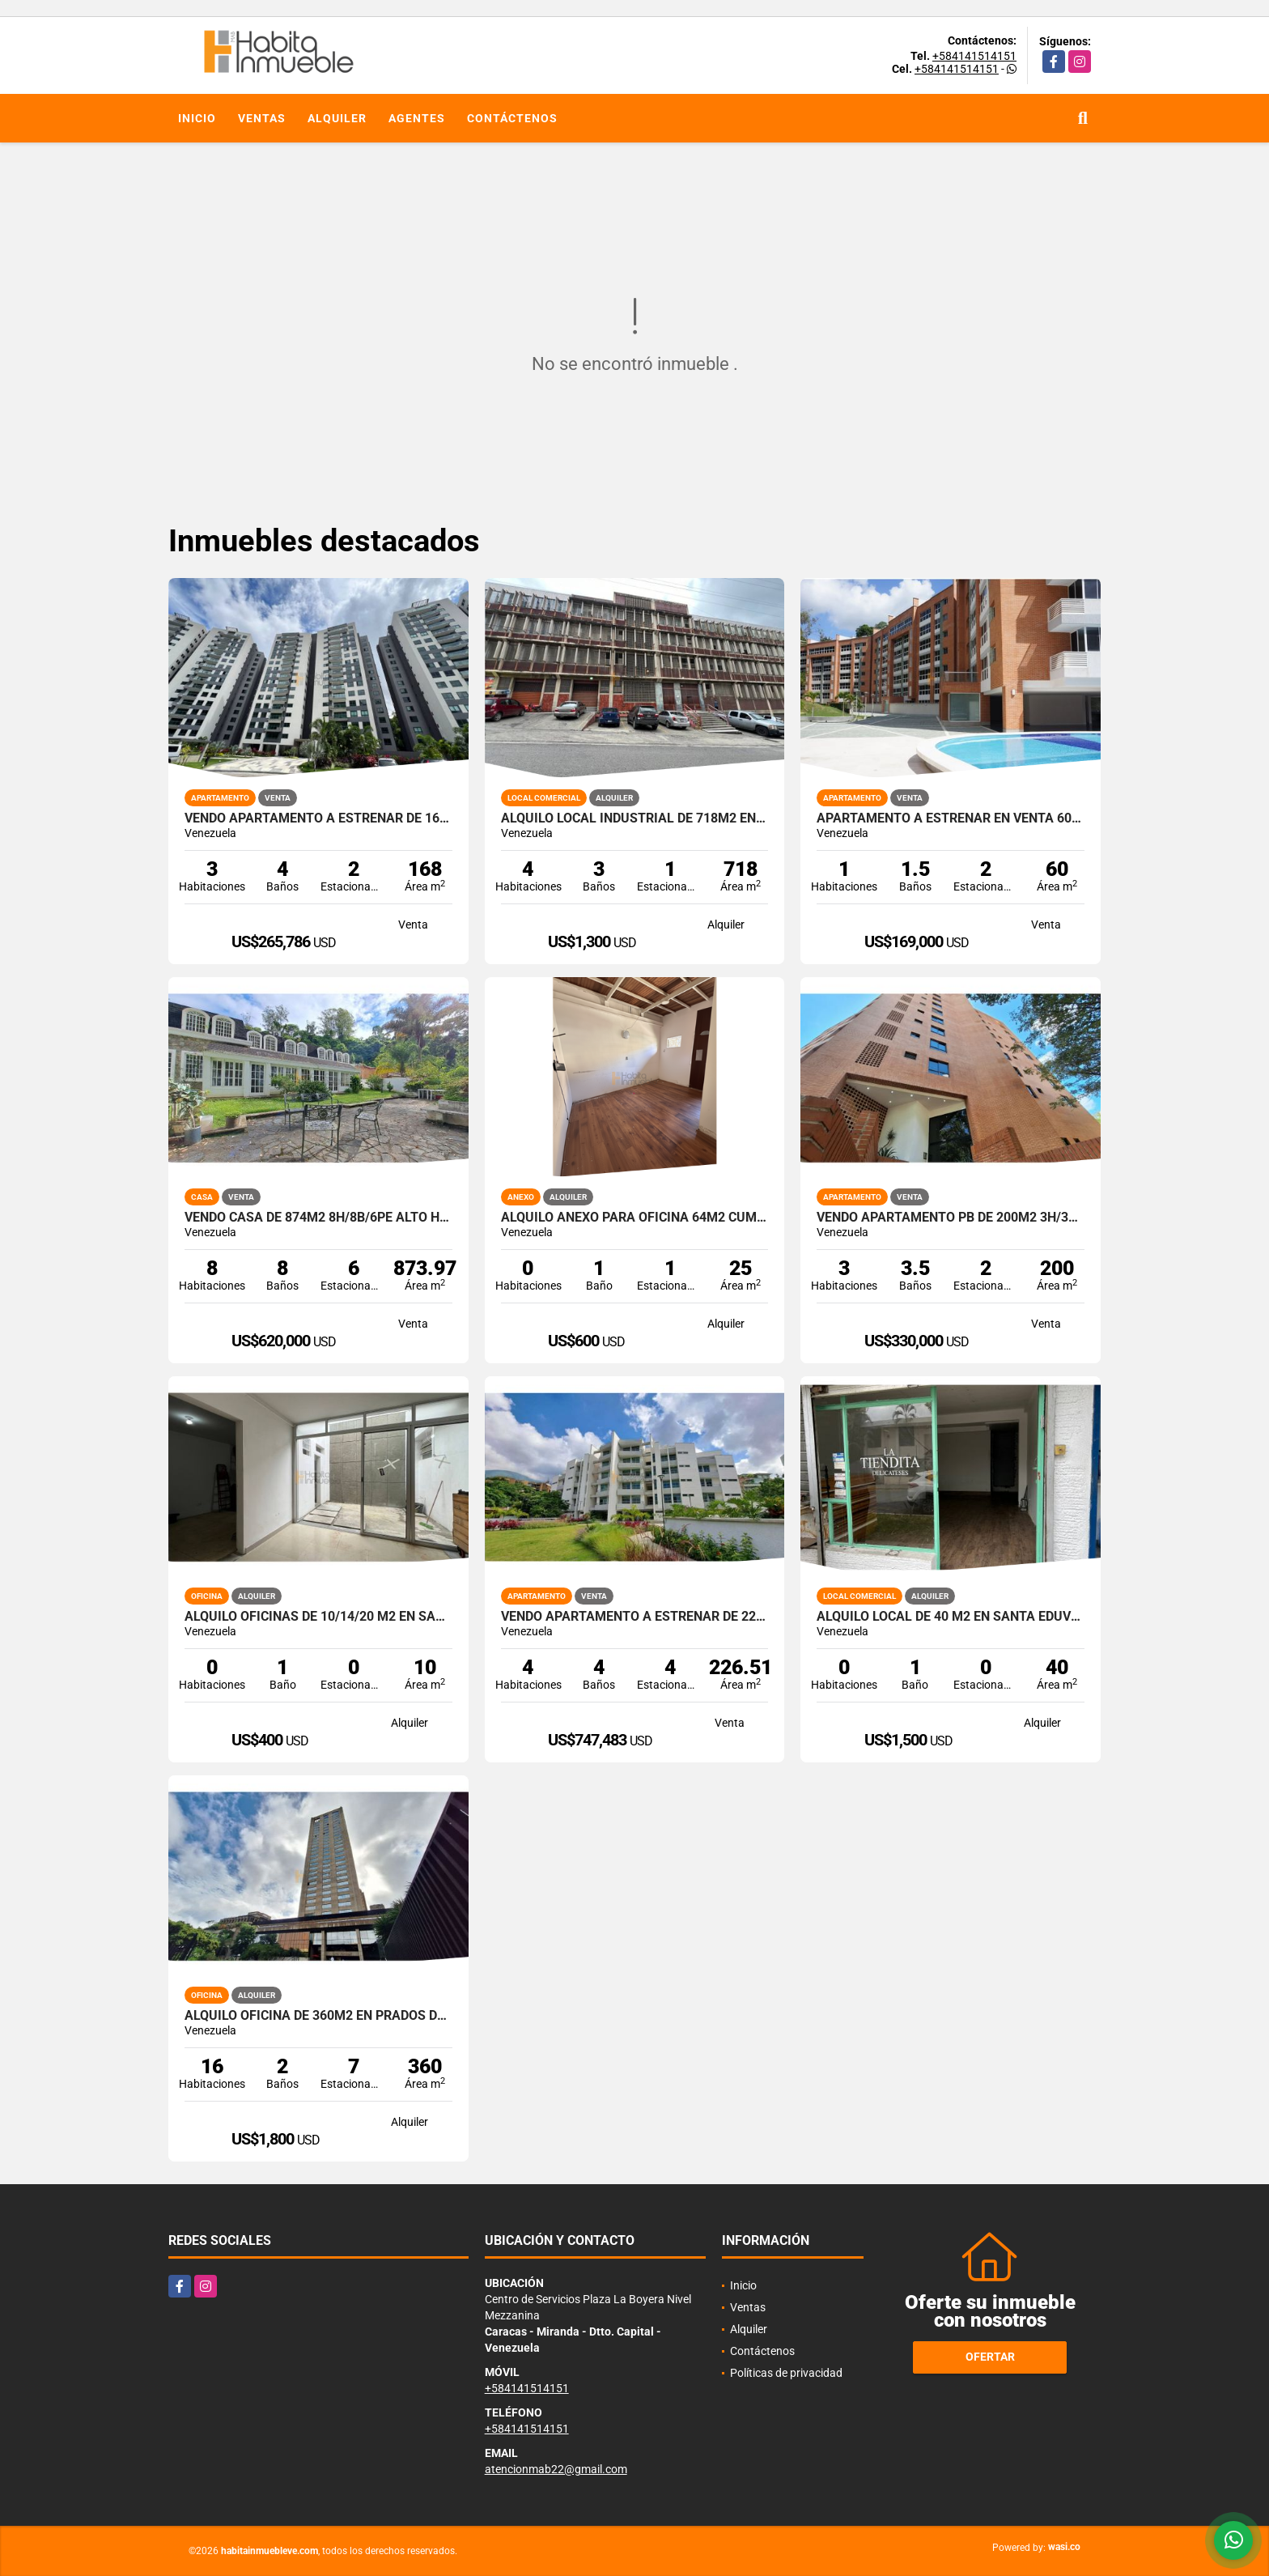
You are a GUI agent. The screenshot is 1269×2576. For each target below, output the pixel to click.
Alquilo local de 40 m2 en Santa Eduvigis (950, 1616)
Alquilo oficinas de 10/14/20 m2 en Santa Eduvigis (318, 1616)
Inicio (197, 118)
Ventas (262, 118)
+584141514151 (974, 55)
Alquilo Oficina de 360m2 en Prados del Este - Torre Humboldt (318, 2015)
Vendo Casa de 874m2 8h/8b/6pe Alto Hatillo (318, 1217)
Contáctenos (512, 118)
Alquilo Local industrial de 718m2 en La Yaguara (635, 818)
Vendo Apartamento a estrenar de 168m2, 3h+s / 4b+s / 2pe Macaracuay (318, 818)
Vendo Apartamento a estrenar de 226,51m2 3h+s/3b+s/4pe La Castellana (635, 1616)
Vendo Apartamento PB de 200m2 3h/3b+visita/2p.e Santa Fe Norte (950, 1217)
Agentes (416, 118)
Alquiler (337, 118)
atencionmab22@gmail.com (556, 2469)
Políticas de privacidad (786, 2372)
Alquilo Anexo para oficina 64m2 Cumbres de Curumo (635, 1217)
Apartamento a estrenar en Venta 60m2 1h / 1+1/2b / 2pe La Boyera (950, 818)
